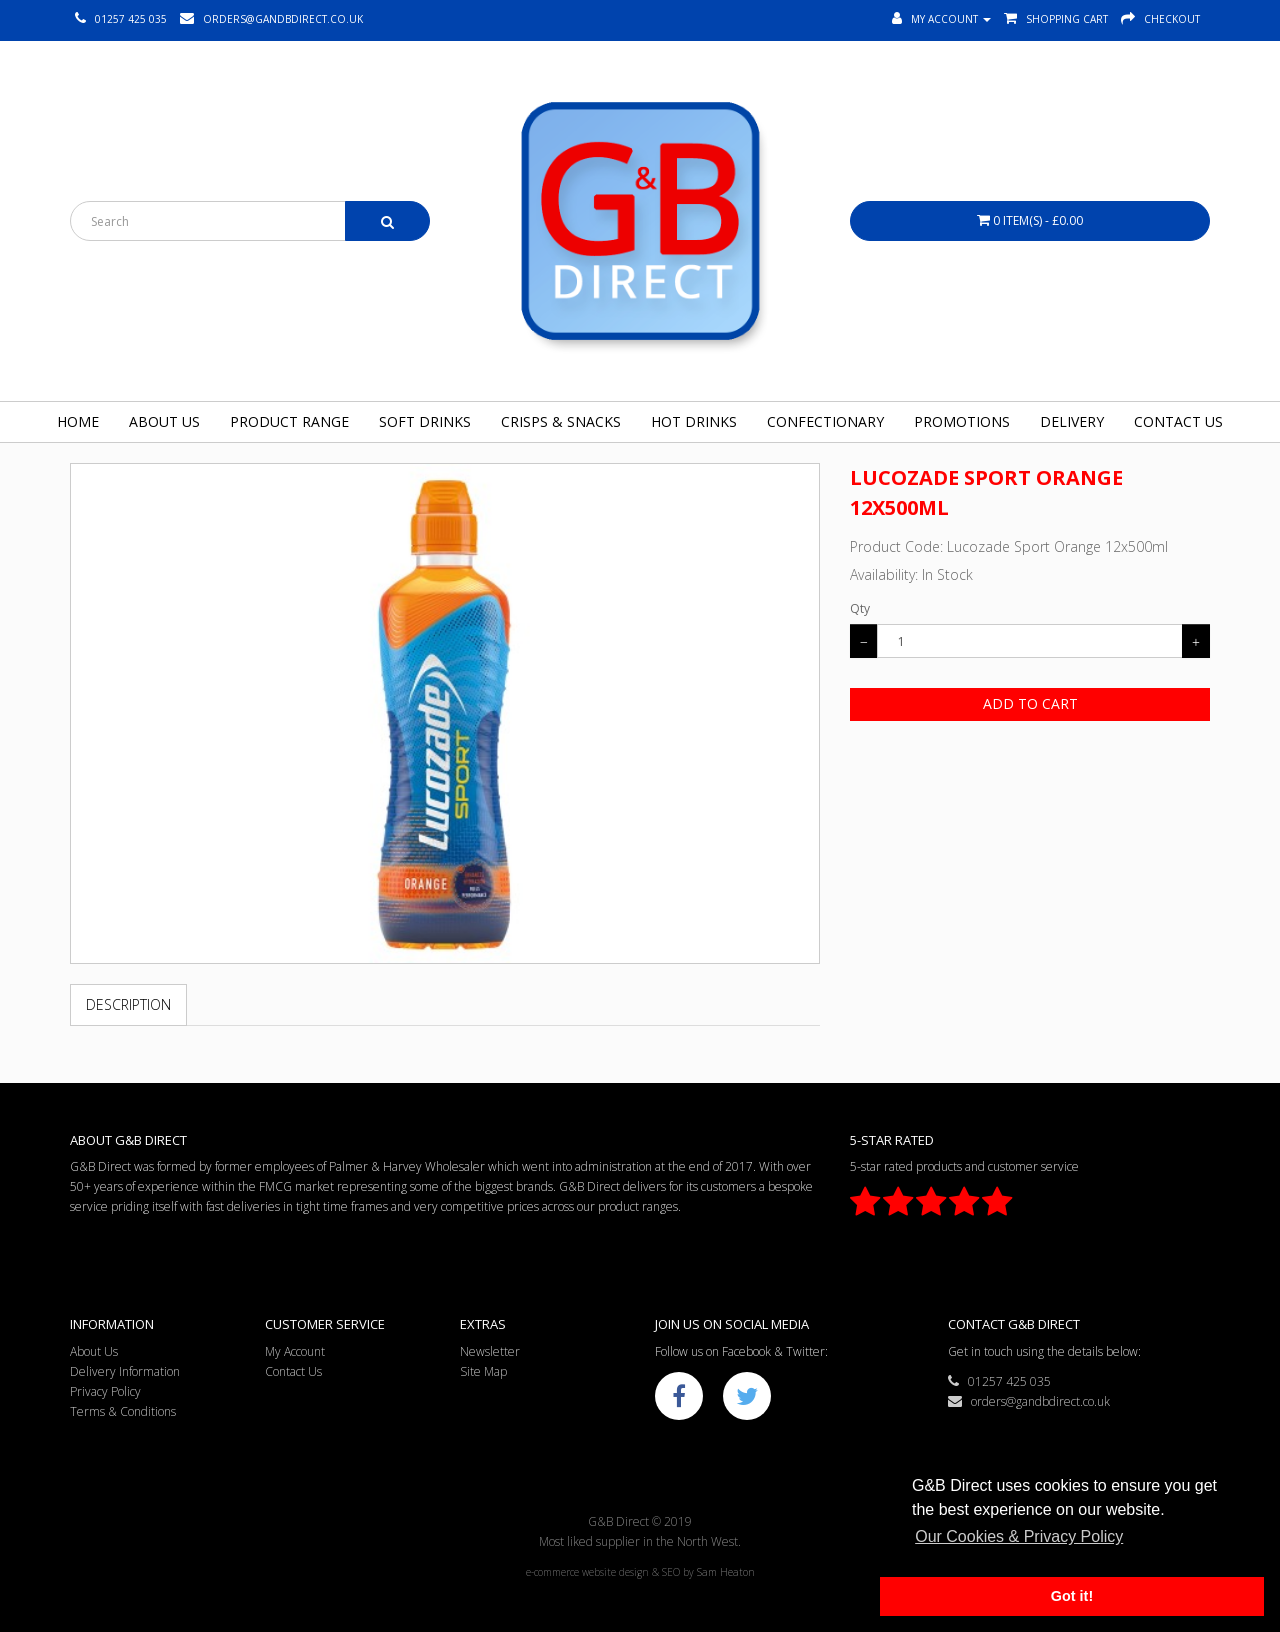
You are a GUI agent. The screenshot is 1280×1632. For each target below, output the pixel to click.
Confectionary (825, 421)
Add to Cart (1030, 703)
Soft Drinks (425, 421)
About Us (164, 421)
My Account (295, 1351)
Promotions (962, 421)
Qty (860, 608)
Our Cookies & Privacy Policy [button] (1019, 1536)
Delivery (1072, 421)
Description (128, 1004)
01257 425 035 (999, 1381)
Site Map (483, 1371)
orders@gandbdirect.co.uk (1029, 1401)
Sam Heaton (726, 1572)
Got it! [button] (1072, 1596)
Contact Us (1178, 421)
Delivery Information (125, 1371)
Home (78, 421)
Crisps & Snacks (561, 421)
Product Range (289, 421)
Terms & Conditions (123, 1411)
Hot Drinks (694, 421)
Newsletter (490, 1351)
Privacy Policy (105, 1391)
